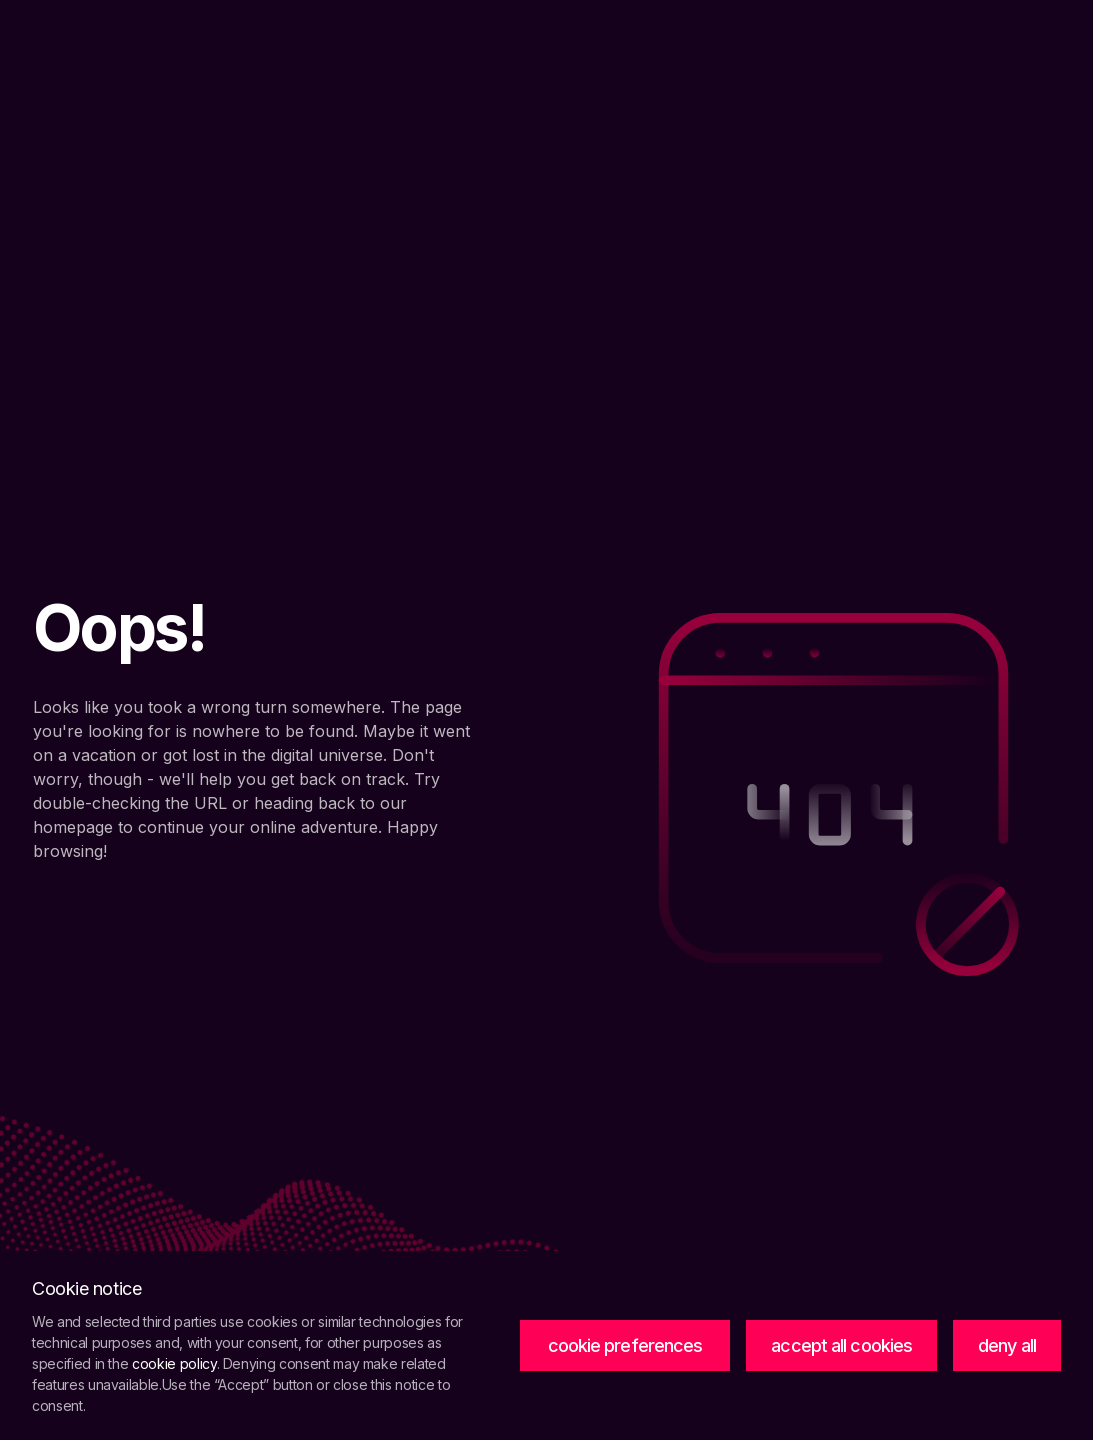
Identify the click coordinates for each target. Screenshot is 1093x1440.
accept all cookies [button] (841, 1345)
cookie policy (174, 1363)
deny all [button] (1007, 1345)
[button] (625, 1346)
